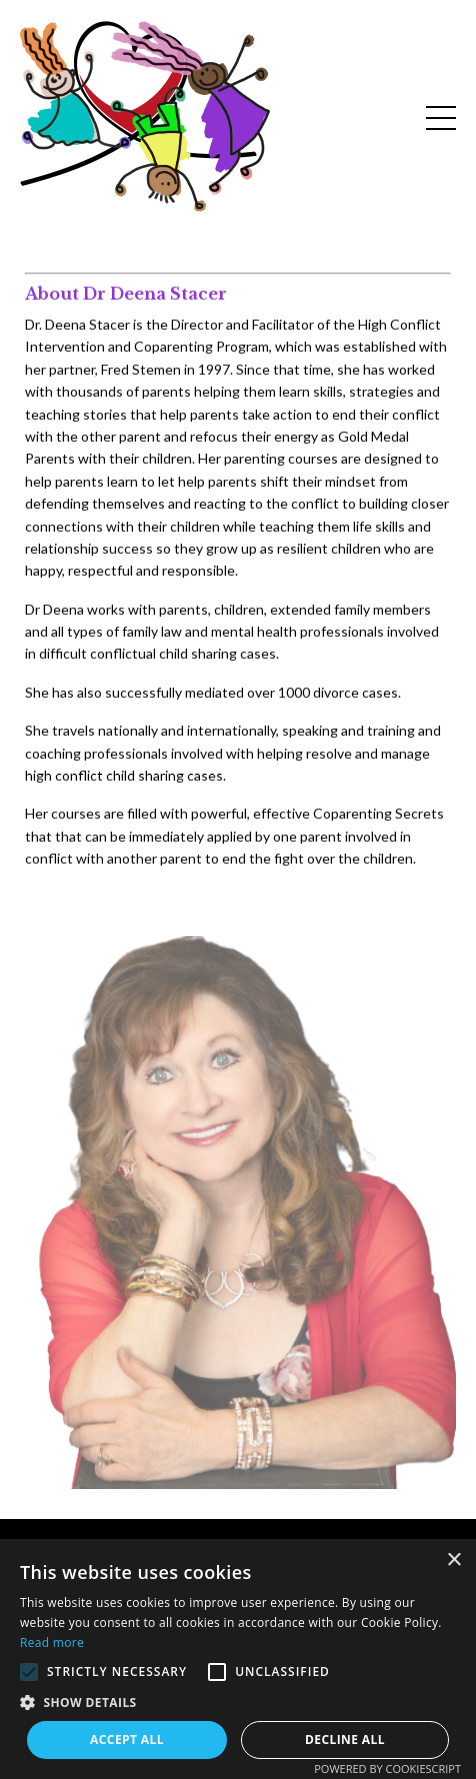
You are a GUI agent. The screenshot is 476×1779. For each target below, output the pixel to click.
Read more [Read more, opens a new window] (52, 1642)
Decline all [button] (345, 1739)
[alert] (238, 1659)
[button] (29, 1672)
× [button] (453, 1560)
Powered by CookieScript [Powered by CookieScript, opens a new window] (387, 1768)
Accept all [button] (127, 1739)
